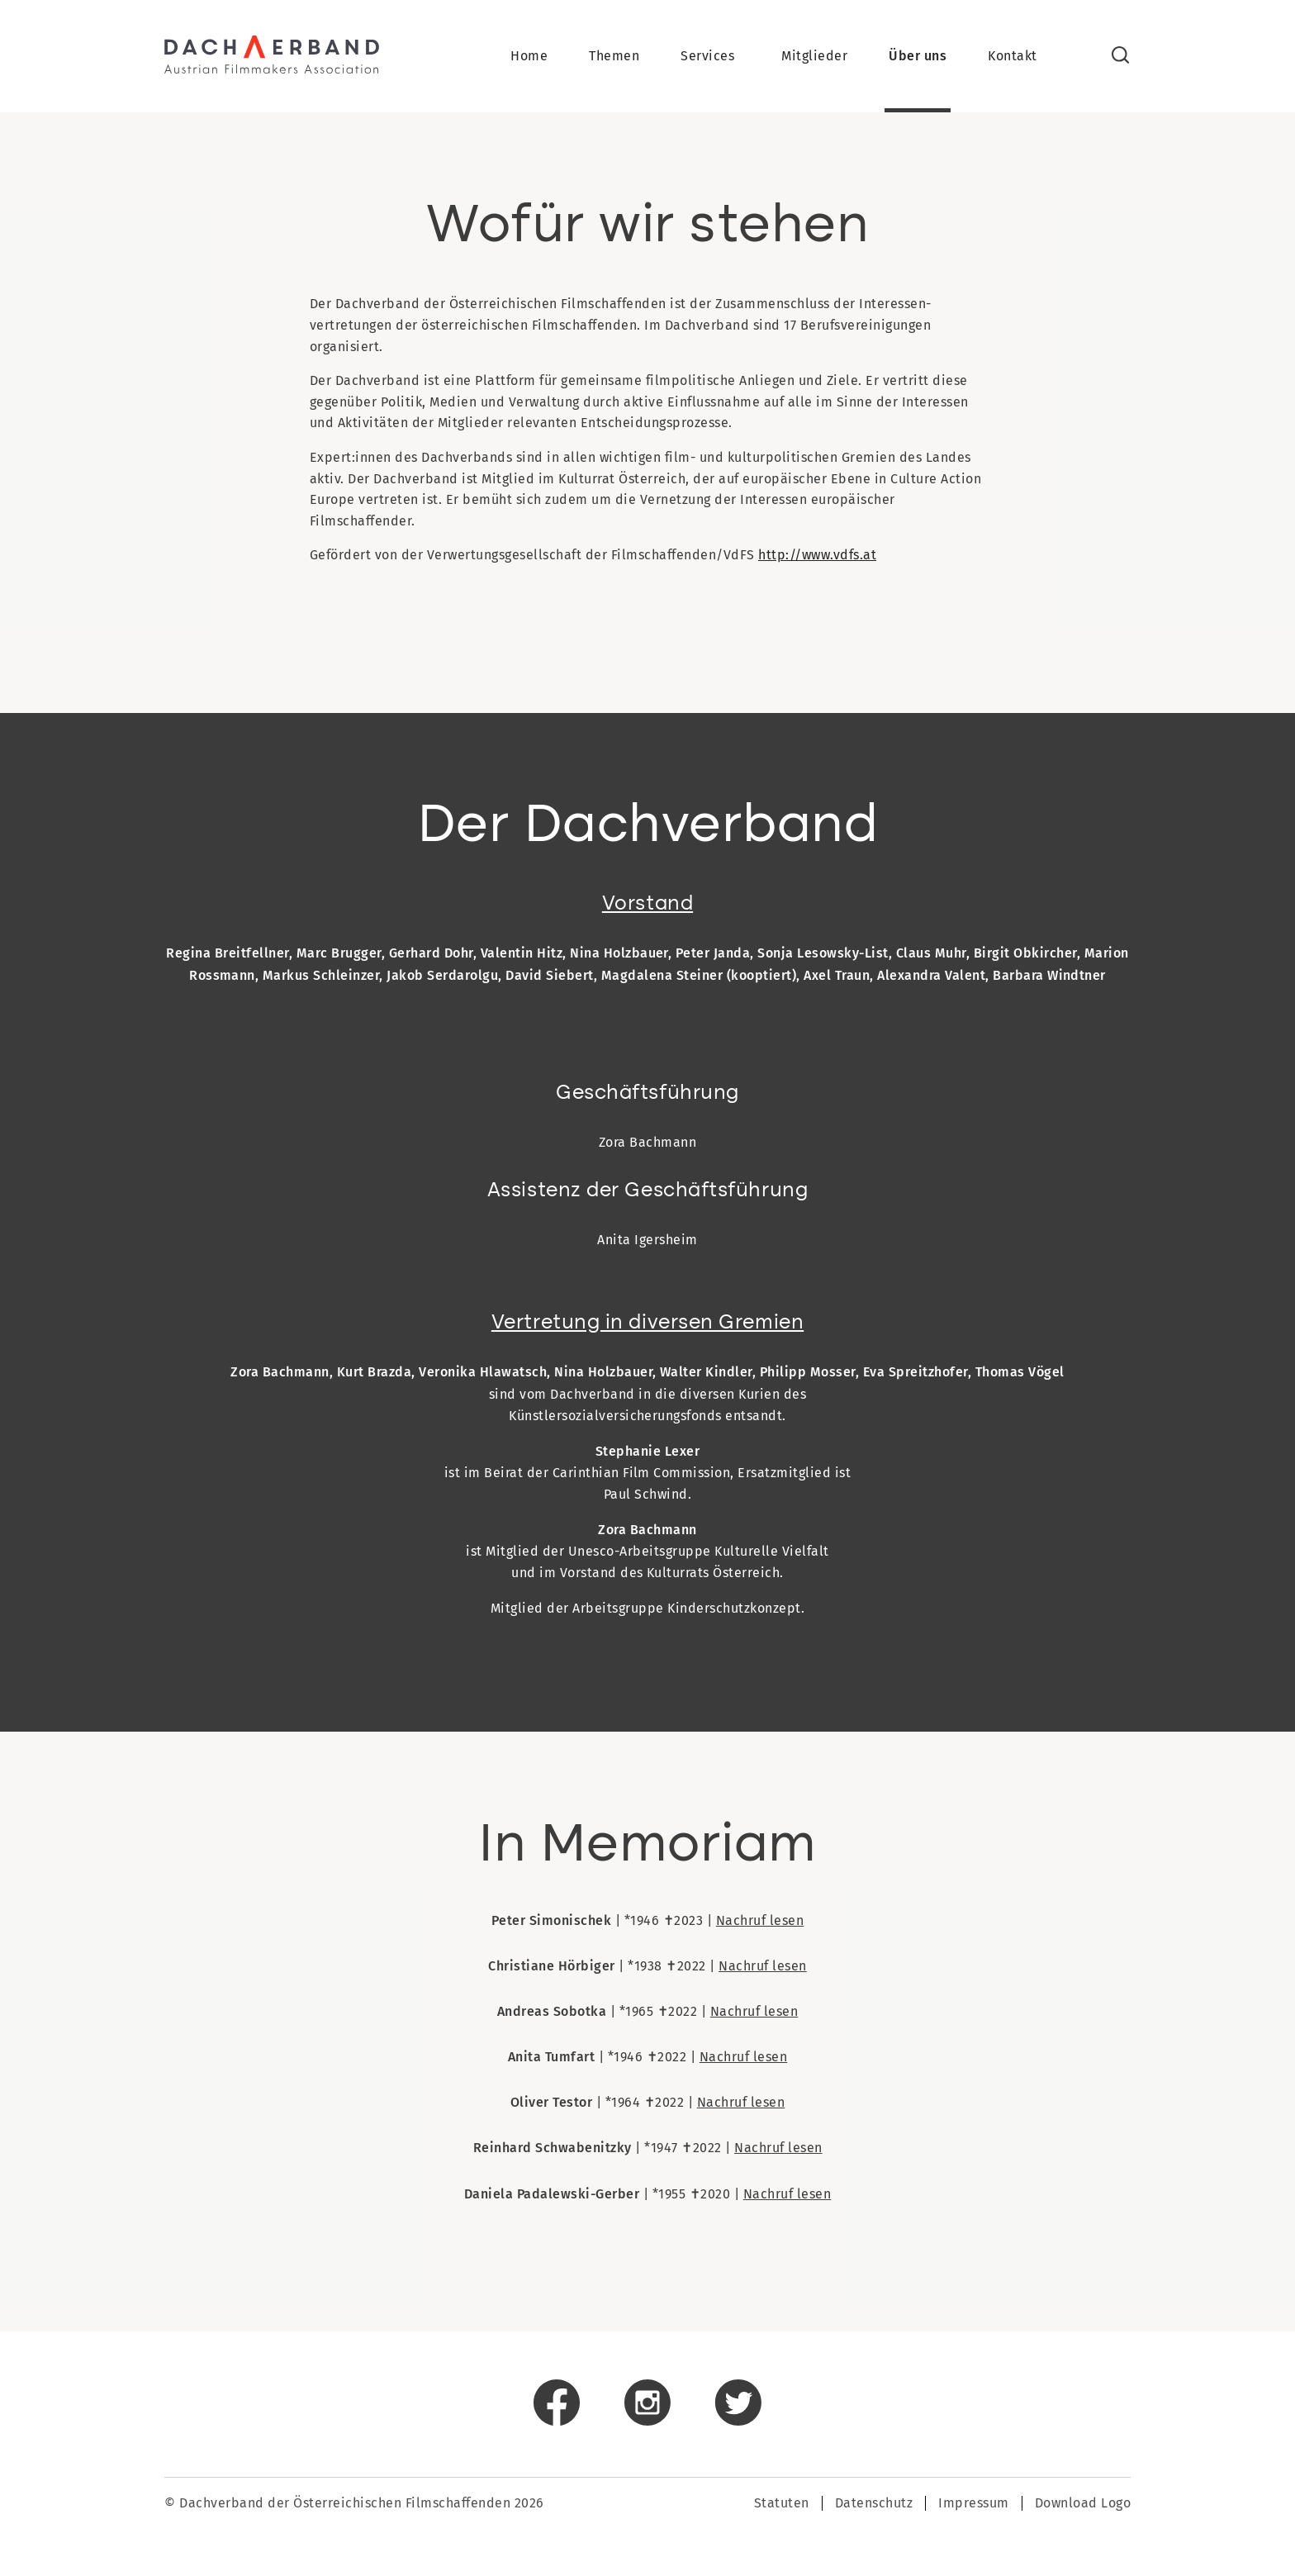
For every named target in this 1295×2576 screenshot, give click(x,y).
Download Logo (1083, 2506)
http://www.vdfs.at (817, 558)
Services (707, 57)
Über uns (917, 57)
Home (529, 57)
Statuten (781, 2506)
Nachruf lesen (760, 1924)
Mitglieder (814, 57)
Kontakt (1012, 57)
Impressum (973, 2506)
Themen (614, 57)
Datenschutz (874, 2506)
